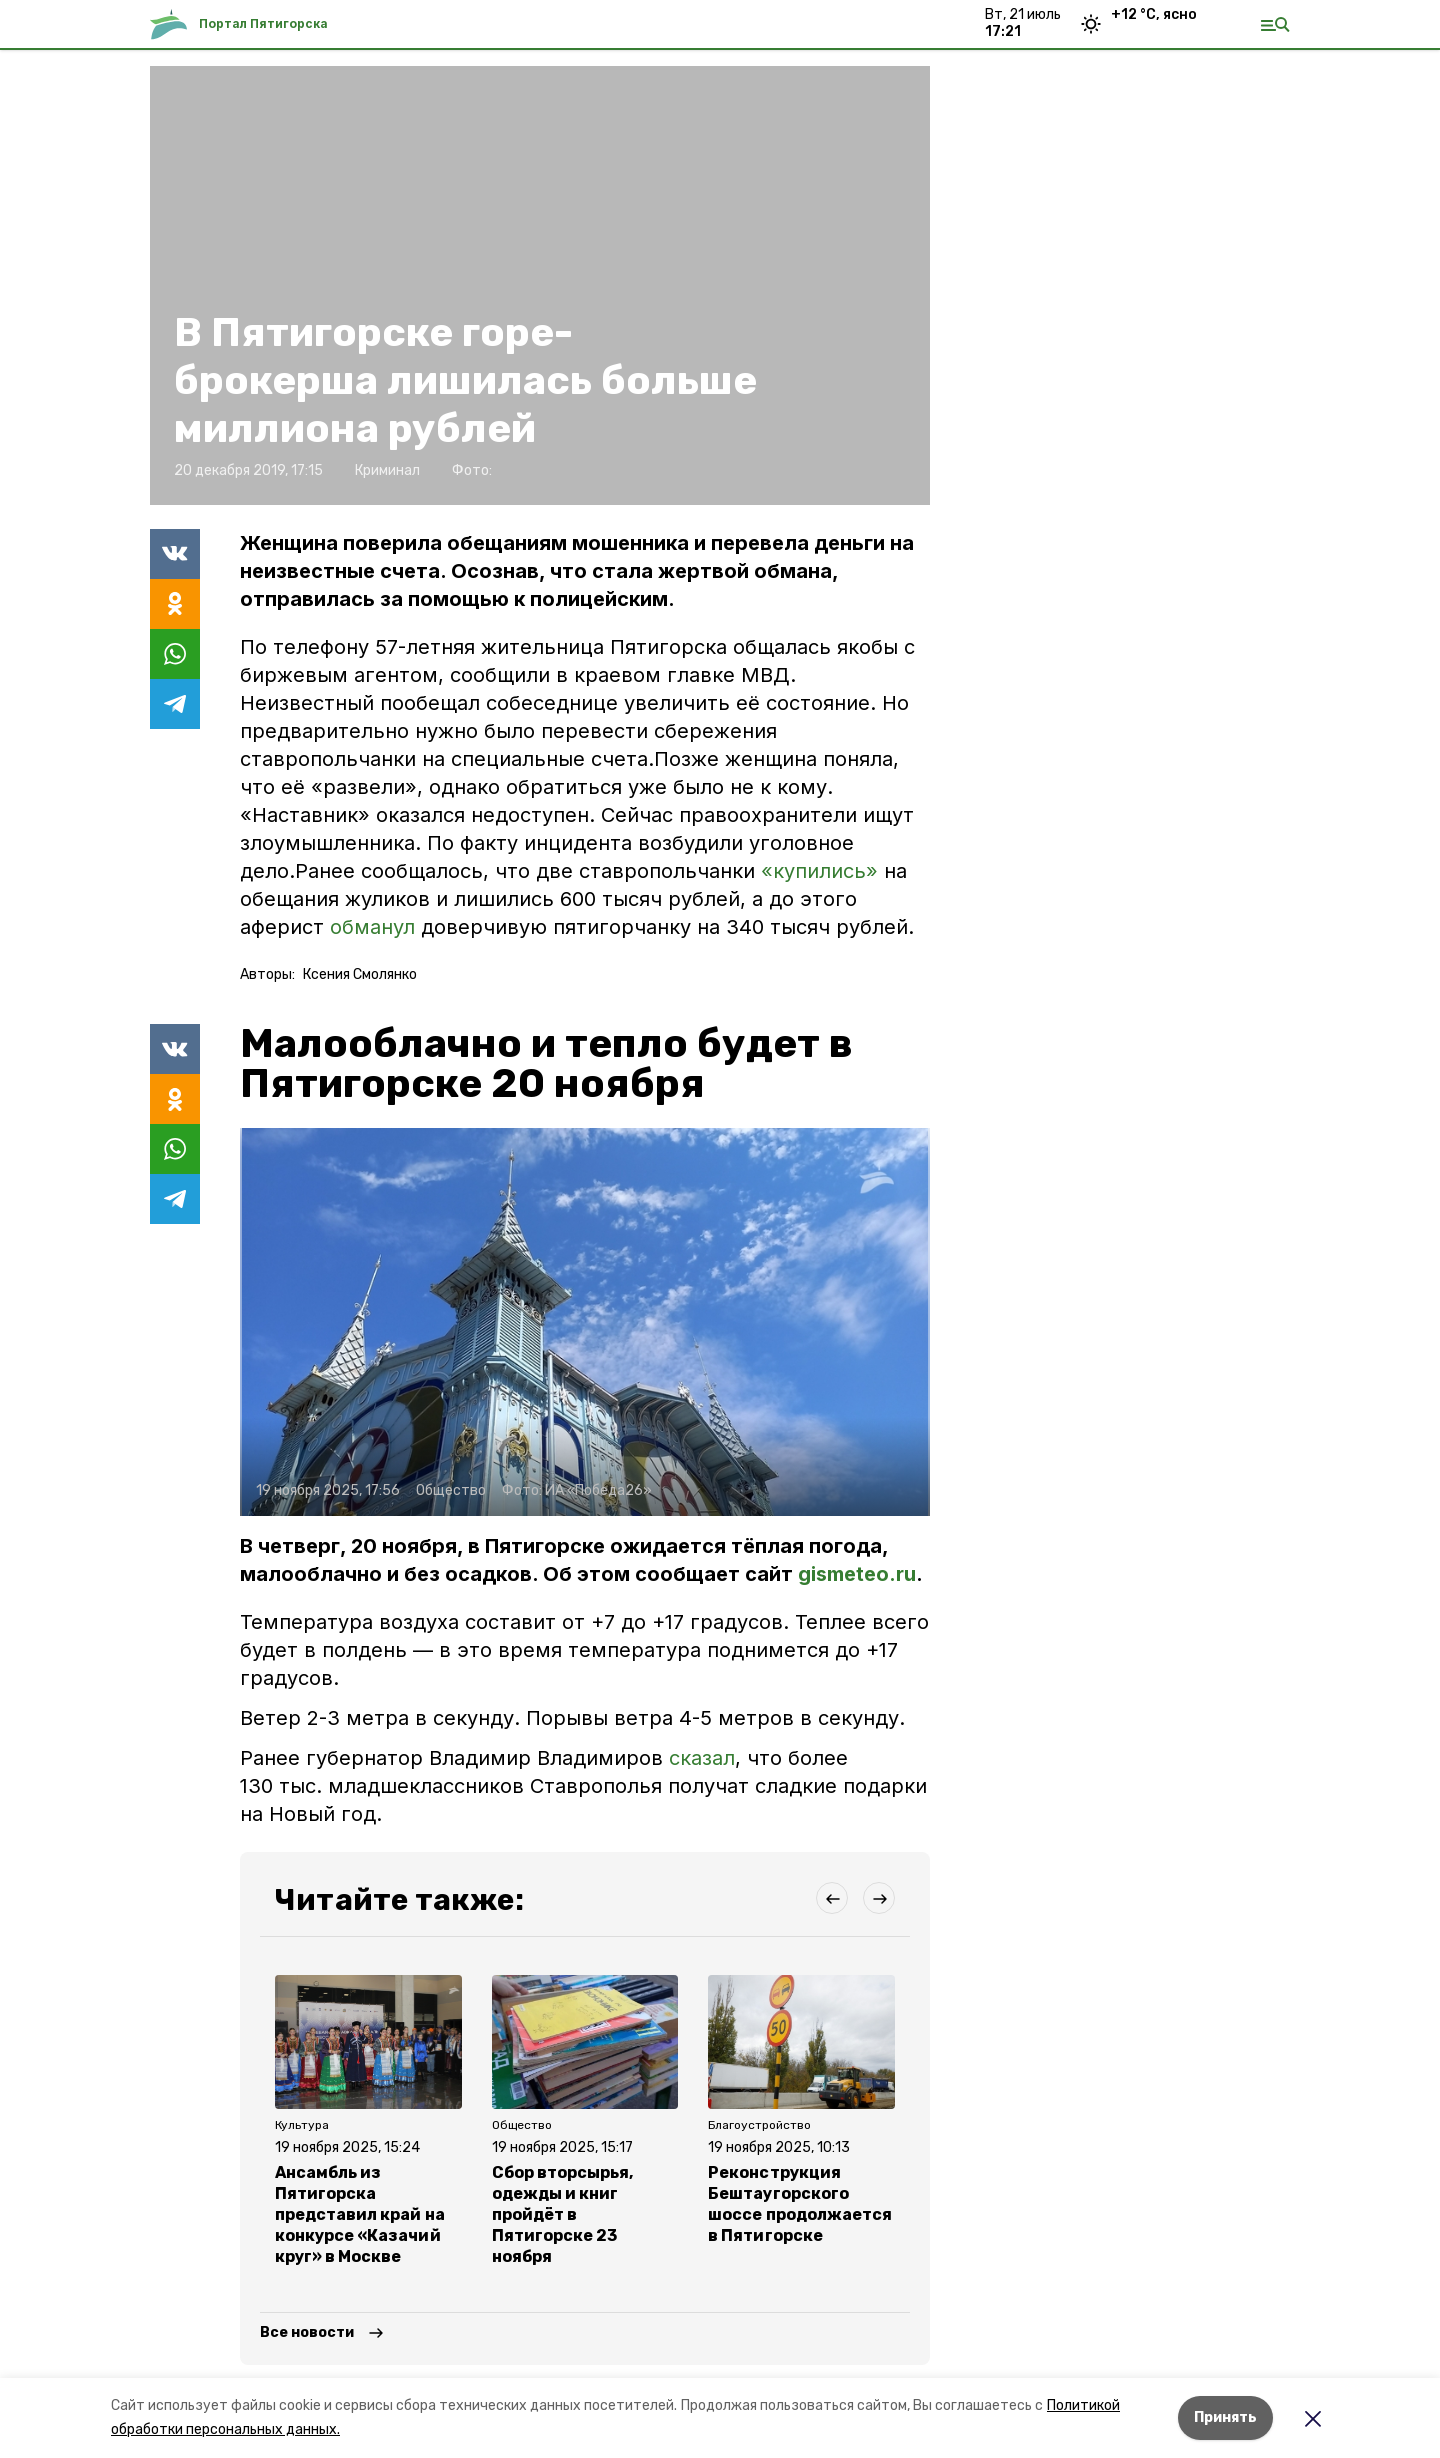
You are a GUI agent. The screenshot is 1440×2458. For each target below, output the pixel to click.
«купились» (819, 871)
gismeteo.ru (857, 1574)
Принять (1225, 2417)
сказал (702, 1758)
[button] (585, 1322)
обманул (372, 927)
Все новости (307, 2332)
